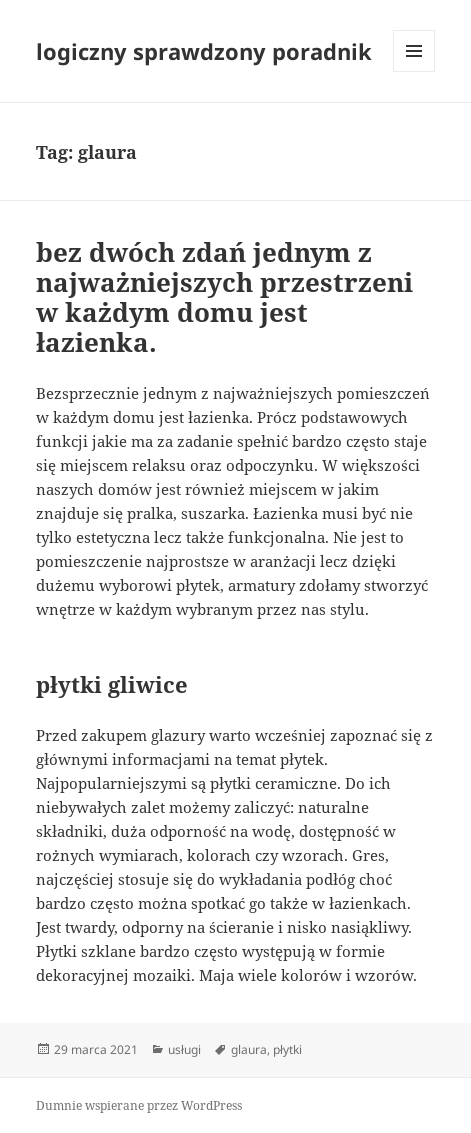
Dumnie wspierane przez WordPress (139, 1105)
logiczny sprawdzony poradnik (204, 51)
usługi (184, 1049)
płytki (287, 1049)
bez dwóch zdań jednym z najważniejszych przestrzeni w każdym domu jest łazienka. (224, 297)
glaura (249, 1049)
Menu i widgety (414, 71)
